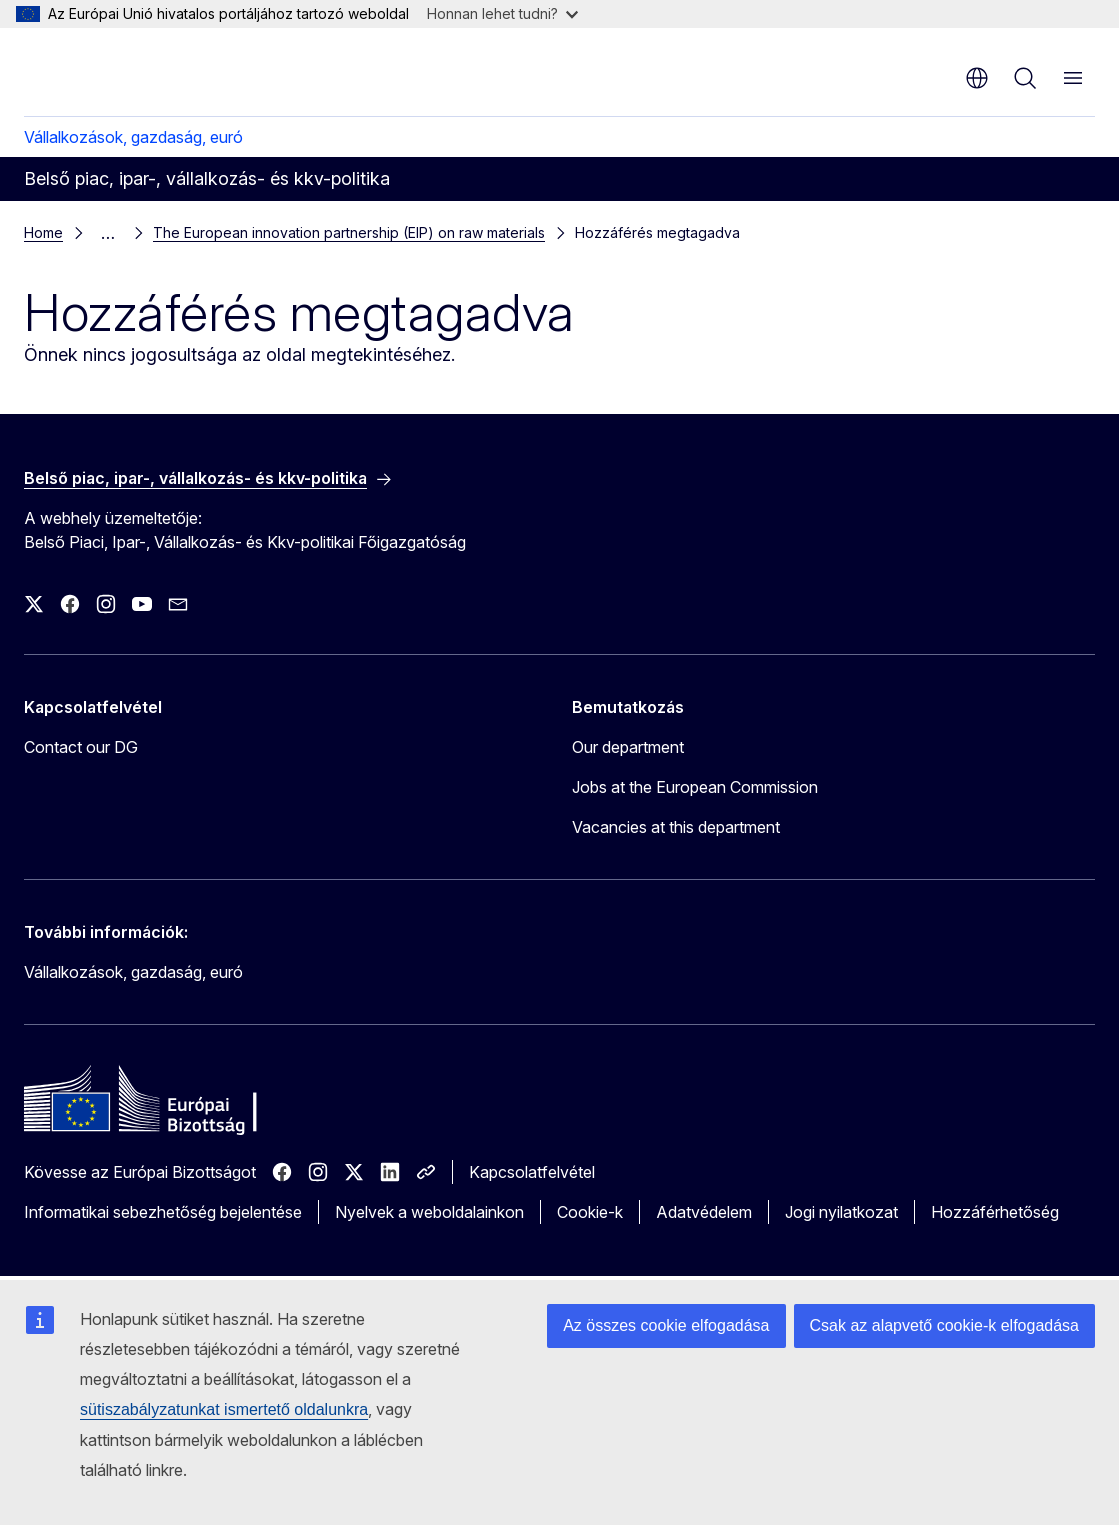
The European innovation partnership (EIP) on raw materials (349, 232)
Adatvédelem (704, 1212)
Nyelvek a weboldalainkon (429, 1212)
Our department (628, 747)
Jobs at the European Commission (695, 787)
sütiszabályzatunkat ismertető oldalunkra (224, 1409)
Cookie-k (590, 1212)
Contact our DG (81, 747)
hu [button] (977, 78)
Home (43, 232)
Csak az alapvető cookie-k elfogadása (945, 1325)
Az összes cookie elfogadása (666, 1325)
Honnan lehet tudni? (502, 13)
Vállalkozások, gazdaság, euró (133, 137)
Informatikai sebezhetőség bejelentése (163, 1212)
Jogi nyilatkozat (841, 1212)
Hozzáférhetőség (995, 1212)
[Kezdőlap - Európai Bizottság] (145, 70)
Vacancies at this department (676, 827)
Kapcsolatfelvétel (532, 1172)
